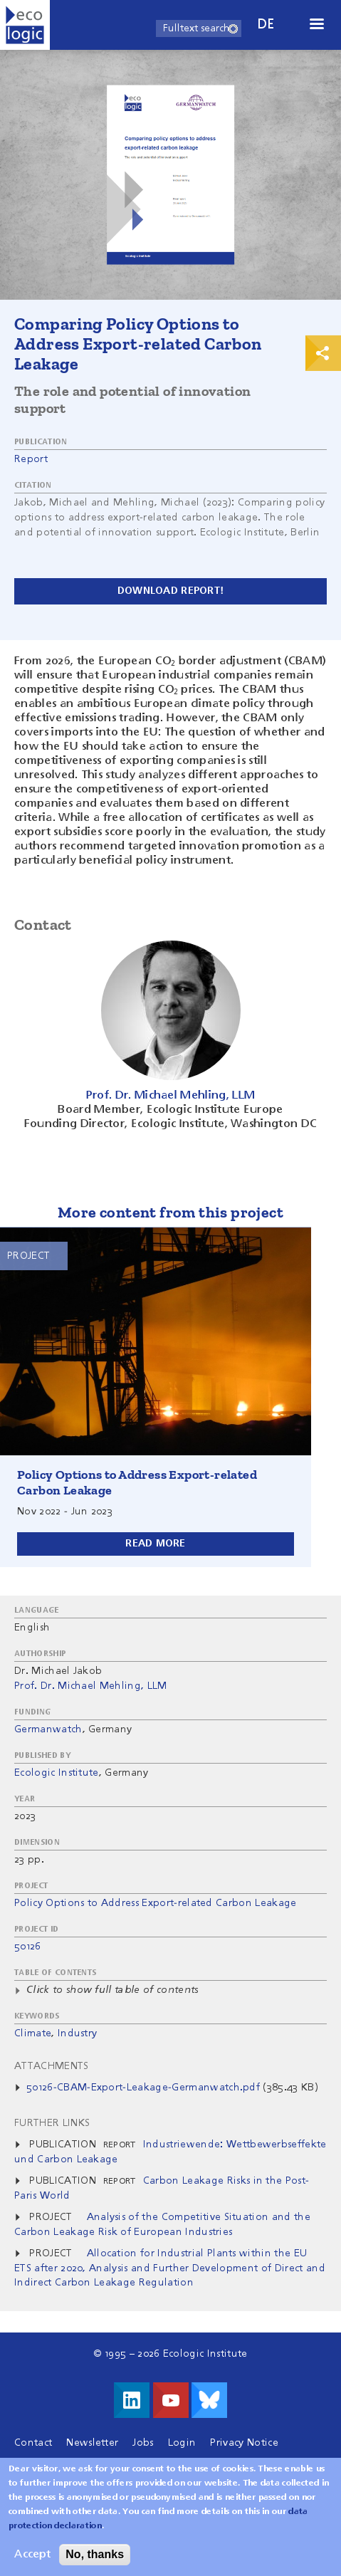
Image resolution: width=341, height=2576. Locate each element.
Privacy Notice (244, 2443)
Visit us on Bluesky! (209, 2400)
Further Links (52, 2123)
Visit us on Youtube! (171, 2400)
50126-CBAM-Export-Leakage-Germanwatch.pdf (143, 2088)
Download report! (170, 591)
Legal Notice (44, 2464)
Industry (78, 2033)
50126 (27, 1947)
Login (182, 2443)
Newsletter (92, 2443)
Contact (33, 2443)
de (266, 24)
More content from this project (170, 1212)
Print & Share (323, 353)
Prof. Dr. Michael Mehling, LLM (90, 1686)
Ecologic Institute (56, 1773)
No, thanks (94, 2563)
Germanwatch (48, 1729)
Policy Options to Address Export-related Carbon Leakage (155, 1903)
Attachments (51, 2066)
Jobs (142, 2443)
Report (31, 459)
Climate (32, 2033)
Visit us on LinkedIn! (131, 2400)
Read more (155, 1544)
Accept (32, 2563)
